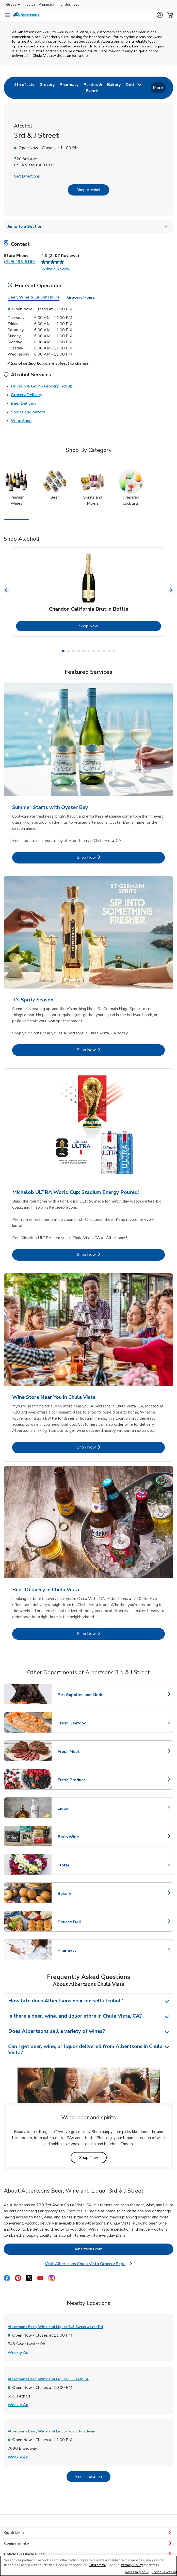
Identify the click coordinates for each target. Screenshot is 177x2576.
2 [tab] (68, 651)
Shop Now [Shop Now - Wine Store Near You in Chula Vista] (103, 1447)
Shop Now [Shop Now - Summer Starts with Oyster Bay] (103, 857)
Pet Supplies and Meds (80, 1695)
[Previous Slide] (7, 590)
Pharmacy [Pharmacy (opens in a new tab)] (47, 4)
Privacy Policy (132, 2565)
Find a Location (92, 2476)
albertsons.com (109, 2249)
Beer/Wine (80, 1837)
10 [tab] (109, 651)
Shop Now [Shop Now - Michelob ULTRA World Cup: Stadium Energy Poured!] (103, 1254)
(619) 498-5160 (19, 261)
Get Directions (27, 176)
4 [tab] (78, 651)
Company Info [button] (88, 2543)
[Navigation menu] (7, 15)
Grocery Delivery (26, 395)
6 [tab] (88, 651)
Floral (80, 1865)
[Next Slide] (170, 590)
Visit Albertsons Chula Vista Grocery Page (88, 2264)
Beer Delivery (23, 403)
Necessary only (137, 2572)
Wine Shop (21, 420)
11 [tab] (114, 651)
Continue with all (164, 2572)
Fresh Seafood (80, 1723)
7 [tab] (93, 651)
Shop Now (109, 626)
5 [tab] (83, 651)
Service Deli (80, 1922)
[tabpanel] (88, 592)
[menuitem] (24, 87)
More (158, 88)
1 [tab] (63, 651)
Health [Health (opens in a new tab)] (29, 4)
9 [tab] (104, 651)
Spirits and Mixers (28, 412)
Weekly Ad (18, 2352)
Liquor (80, 1808)
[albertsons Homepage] (26, 15)
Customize (97, 2565)
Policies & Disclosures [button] (88, 2554)
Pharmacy (80, 1950)
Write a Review (56, 269)
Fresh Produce (80, 1780)
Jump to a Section (88, 226)
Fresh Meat (80, 1752)
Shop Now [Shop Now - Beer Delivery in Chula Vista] (103, 1633)
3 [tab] (73, 651)
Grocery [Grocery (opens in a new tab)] (13, 4)
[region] (88, 2565)
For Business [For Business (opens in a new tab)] (69, 4)
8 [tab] (99, 651)
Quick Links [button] (88, 2532)
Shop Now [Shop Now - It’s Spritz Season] (103, 1050)
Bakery (80, 1894)
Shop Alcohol (88, 190)
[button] (160, 15)
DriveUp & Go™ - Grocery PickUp (41, 386)
